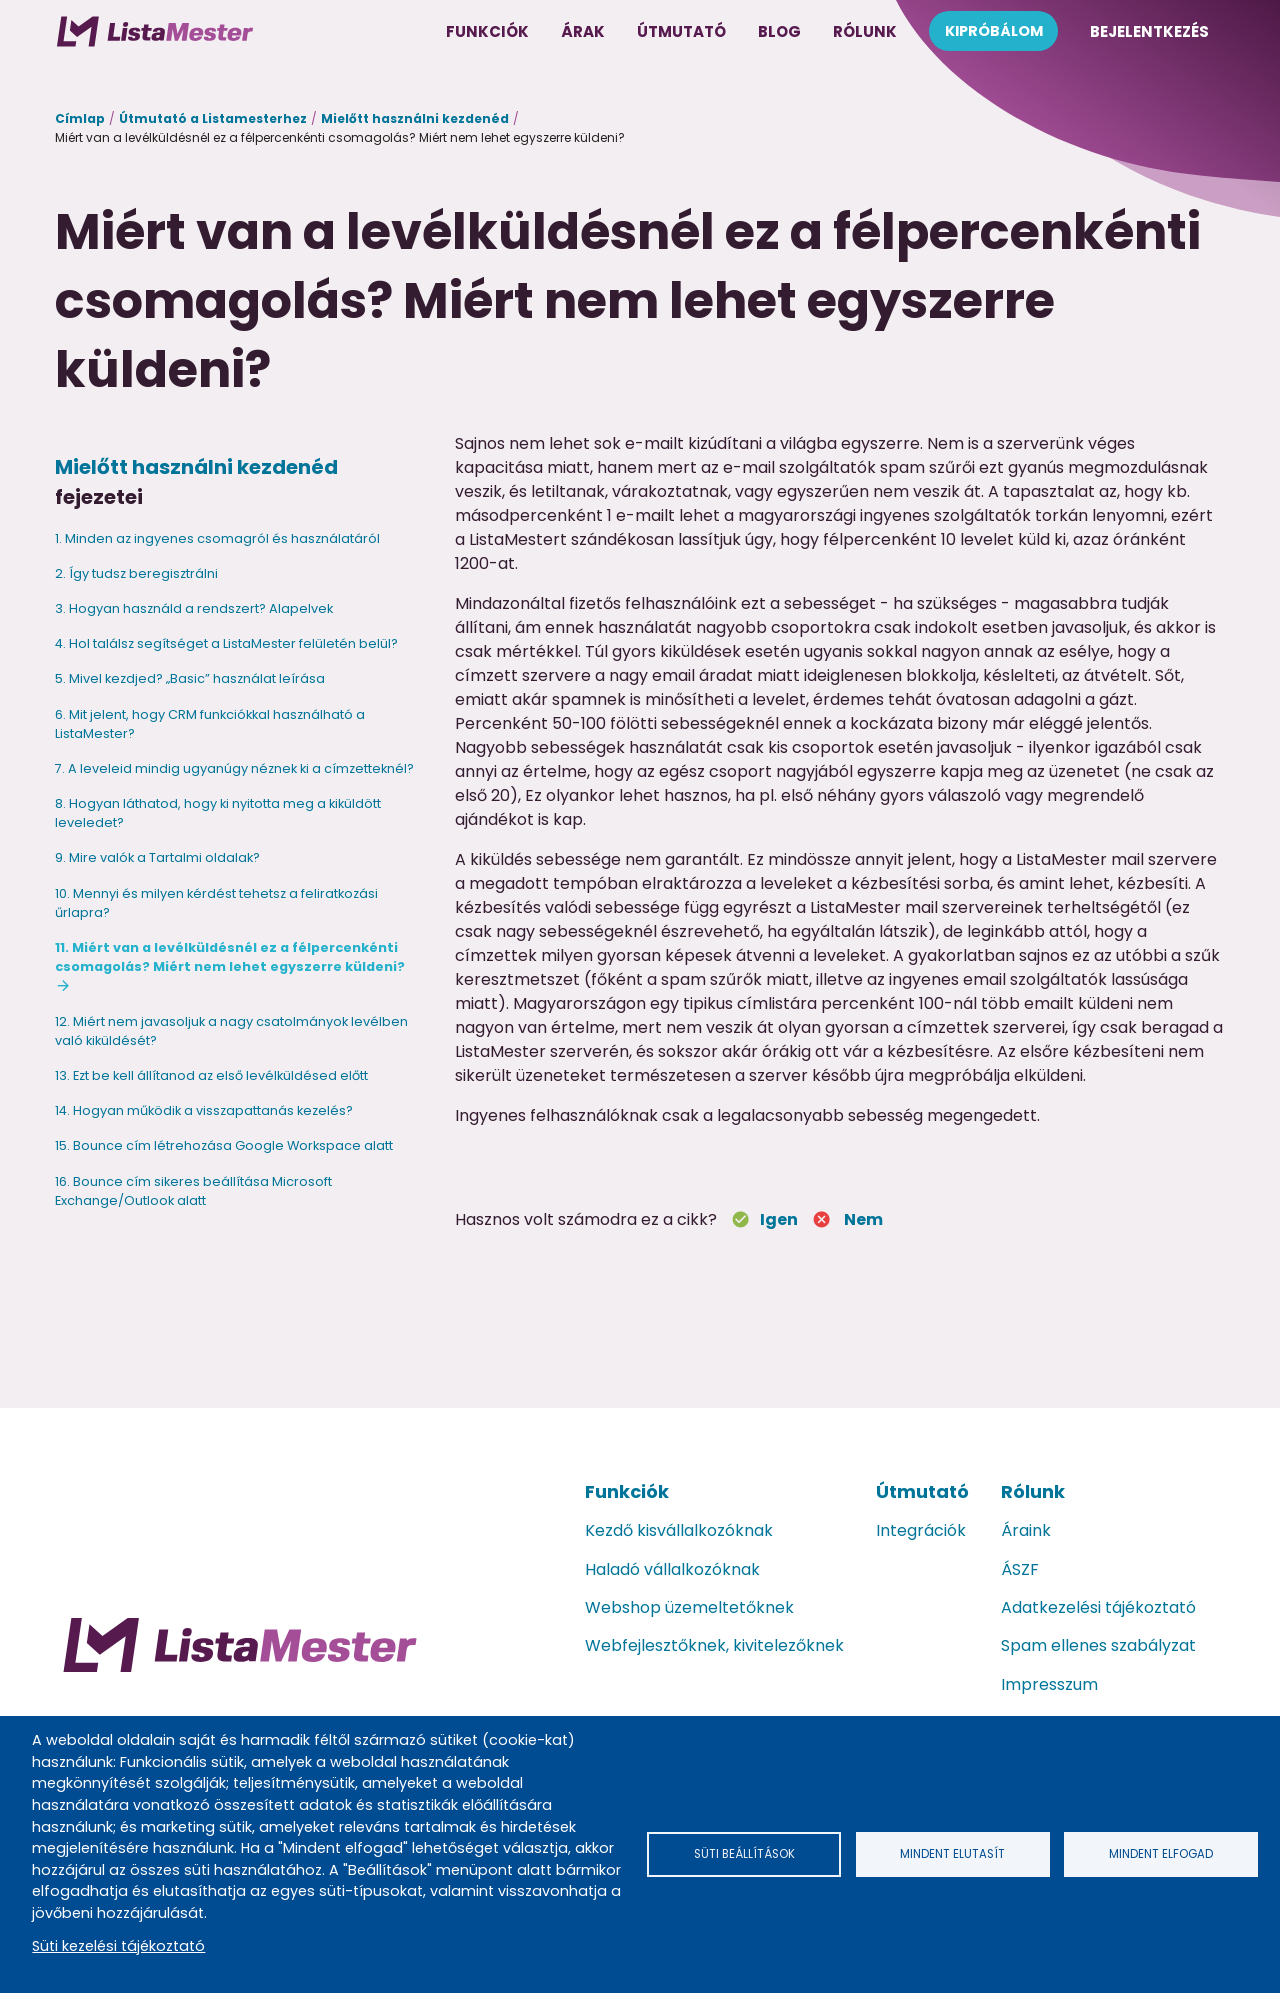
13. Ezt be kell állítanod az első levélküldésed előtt (211, 1075)
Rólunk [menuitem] (865, 31)
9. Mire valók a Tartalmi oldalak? (157, 857)
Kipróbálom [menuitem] (994, 31)
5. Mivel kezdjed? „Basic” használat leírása (190, 678)
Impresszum (1049, 1684)
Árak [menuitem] (583, 31)
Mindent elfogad (1161, 1853)
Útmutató (922, 1491)
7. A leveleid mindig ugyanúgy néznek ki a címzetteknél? (234, 768)
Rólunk (1033, 1491)
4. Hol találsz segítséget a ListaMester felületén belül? (226, 643)
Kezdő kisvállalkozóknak (679, 1530)
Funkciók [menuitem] (487, 31)
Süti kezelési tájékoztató (118, 1946)
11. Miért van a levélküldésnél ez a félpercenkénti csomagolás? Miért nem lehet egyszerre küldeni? (230, 957)
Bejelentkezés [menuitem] (1149, 31)
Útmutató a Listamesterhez (213, 118)
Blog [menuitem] (779, 31)
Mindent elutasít (953, 1853)
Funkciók (627, 1491)
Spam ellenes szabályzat (1098, 1645)
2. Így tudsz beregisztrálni (136, 573)
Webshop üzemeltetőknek (689, 1607)
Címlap (80, 118)
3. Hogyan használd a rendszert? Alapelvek (194, 608)
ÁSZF (1020, 1569)
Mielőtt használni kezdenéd (415, 118)
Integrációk (921, 1530)
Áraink (1026, 1530)
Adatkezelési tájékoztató (1098, 1607)
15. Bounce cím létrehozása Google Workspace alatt (224, 1145)
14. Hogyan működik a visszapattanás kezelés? (204, 1110)
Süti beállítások (744, 1853)
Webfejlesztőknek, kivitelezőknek (714, 1645)
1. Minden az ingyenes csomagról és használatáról (217, 538)
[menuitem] (155, 31)
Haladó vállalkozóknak (672, 1569)
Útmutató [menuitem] (681, 31)
